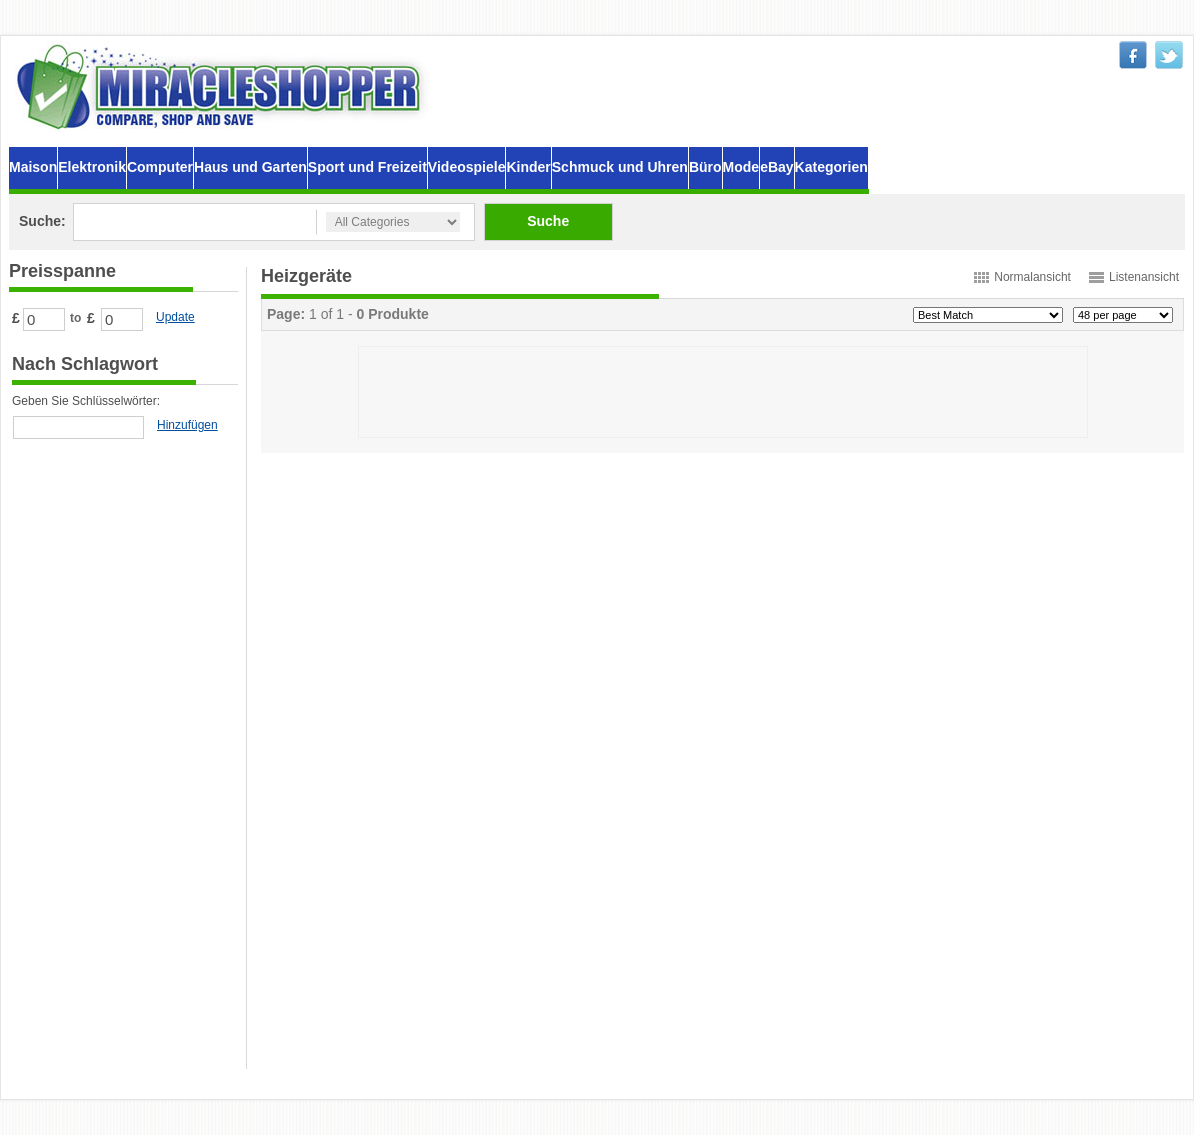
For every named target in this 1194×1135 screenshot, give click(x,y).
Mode (741, 167)
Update (175, 317)
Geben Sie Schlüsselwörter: (86, 401)
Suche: (42, 221)
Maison (33, 167)
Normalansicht (1032, 277)
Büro (705, 167)
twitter (1169, 55)
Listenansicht (1144, 277)
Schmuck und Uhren (620, 167)
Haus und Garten (250, 167)
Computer (160, 167)
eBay (776, 167)
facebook (1133, 55)
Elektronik (92, 167)
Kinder (528, 167)
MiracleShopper (223, 86)
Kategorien (831, 167)
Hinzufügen (187, 425)
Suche (548, 221)
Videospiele (467, 167)
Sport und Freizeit (367, 167)
